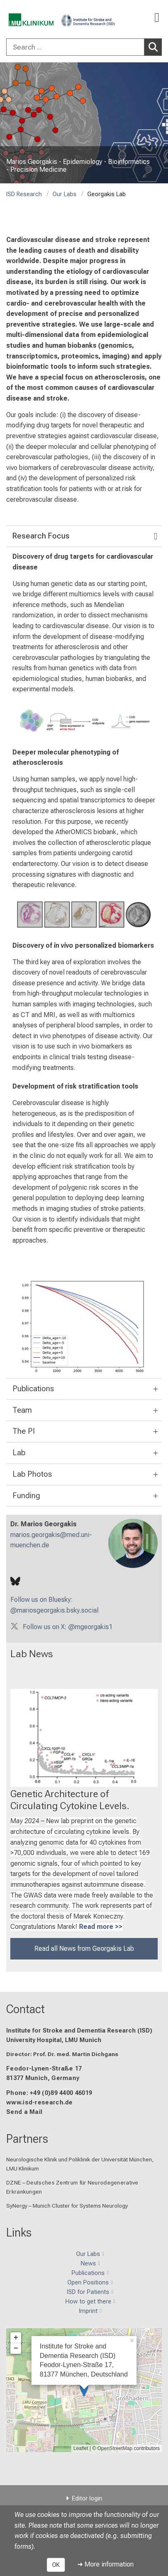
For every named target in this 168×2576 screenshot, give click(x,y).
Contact (25, 2009)
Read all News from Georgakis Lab (84, 1948)
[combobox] (84, 47)
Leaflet (80, 2448)
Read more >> (100, 1927)
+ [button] (16, 2338)
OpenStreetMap (114, 2448)
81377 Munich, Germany (42, 2078)
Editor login (87, 2498)
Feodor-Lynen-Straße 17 (44, 2068)
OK (56, 2565)
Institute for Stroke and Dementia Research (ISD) (79, 2030)
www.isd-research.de (39, 2102)
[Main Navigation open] (157, 17)
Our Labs (65, 194)
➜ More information (105, 2564)
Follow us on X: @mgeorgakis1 (68, 1626)
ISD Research (24, 194)
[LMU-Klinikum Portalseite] (35, 18)
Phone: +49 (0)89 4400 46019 (49, 2093)
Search (155, 46)
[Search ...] (75, 47)
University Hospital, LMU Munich (53, 2040)
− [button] (16, 2348)
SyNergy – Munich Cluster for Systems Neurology (67, 2206)
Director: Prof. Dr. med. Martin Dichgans (62, 2054)
